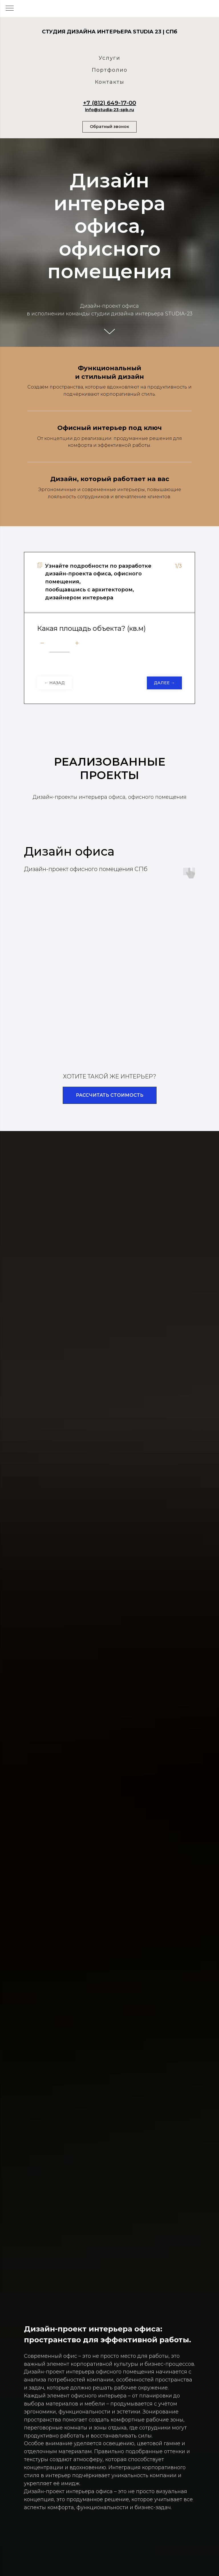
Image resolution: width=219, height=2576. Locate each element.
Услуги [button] (109, 58)
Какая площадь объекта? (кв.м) (91, 628)
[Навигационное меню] (10, 8)
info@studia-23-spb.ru (109, 109)
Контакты (109, 82)
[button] (109, 127)
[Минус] (42, 643)
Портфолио (109, 70)
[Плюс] (77, 643)
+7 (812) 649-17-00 (109, 102)
